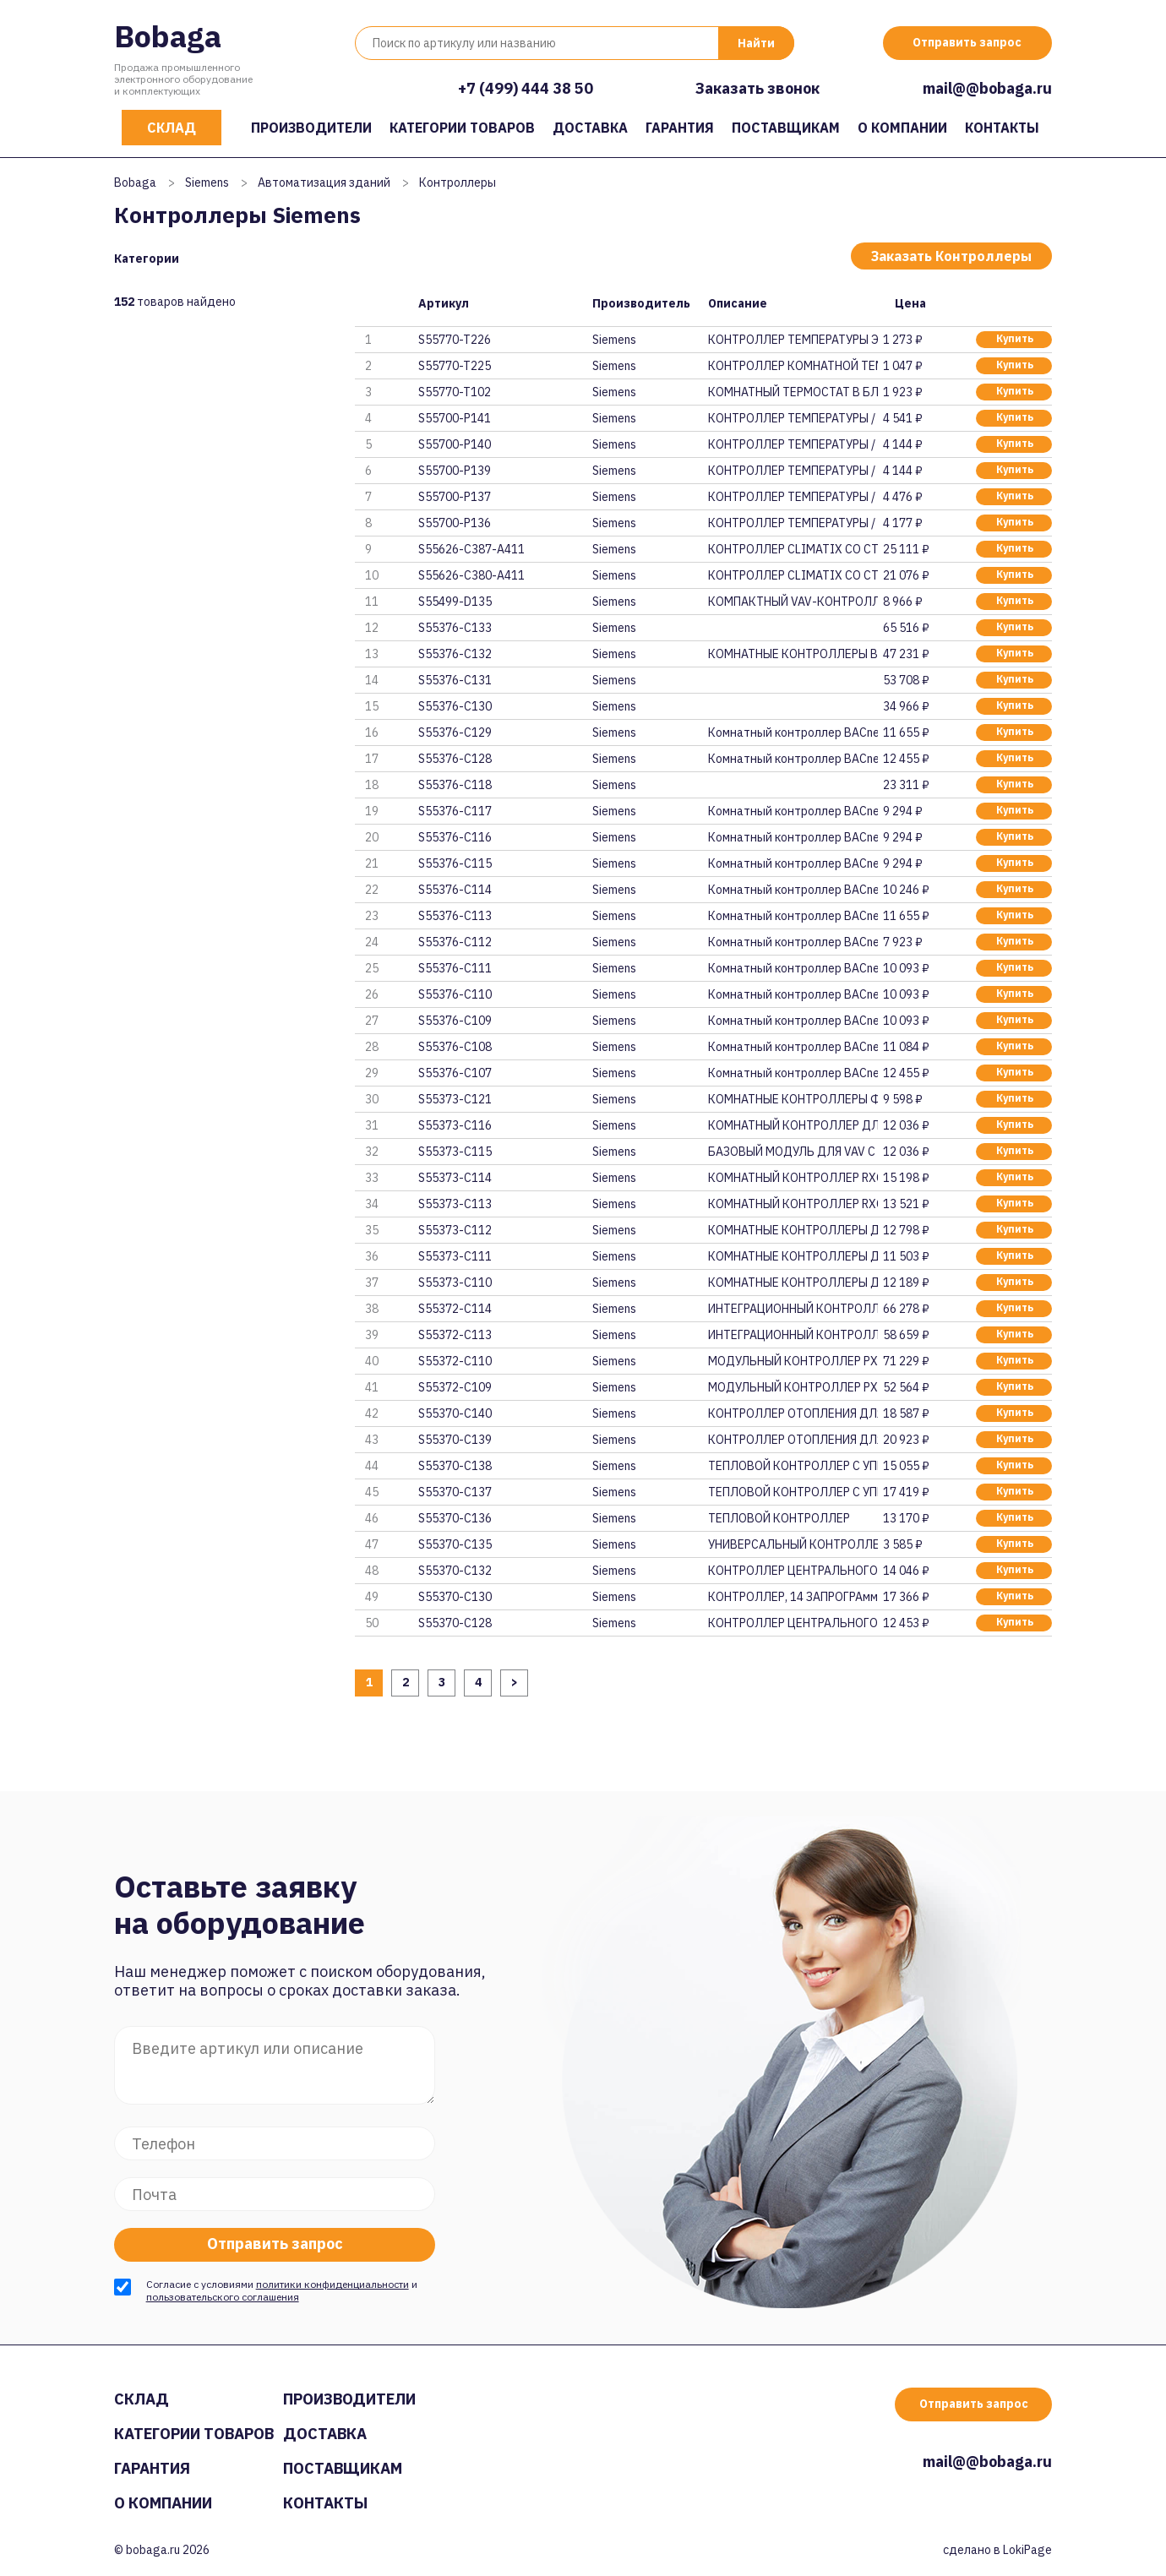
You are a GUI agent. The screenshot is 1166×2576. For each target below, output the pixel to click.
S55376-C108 (455, 1046)
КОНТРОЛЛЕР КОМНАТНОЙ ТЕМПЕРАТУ (792, 365)
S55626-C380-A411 (471, 575)
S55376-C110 (455, 994)
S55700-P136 (454, 523)
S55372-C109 (455, 1387)
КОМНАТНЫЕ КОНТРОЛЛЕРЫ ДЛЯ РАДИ (792, 1282)
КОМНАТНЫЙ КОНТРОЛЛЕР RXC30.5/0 (792, 1177)
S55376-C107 (455, 1073)
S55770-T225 (454, 365)
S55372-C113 (455, 1334)
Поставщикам (786, 127)
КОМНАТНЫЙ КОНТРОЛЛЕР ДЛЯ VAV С (792, 1125)
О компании (902, 127)
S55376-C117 (455, 811)
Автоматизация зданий (324, 182)
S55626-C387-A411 (471, 549)
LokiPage (1027, 2549)
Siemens (207, 182)
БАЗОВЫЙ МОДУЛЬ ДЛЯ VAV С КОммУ (792, 1151)
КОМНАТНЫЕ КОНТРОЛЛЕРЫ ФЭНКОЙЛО (792, 1099)
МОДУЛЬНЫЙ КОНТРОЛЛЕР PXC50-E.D (792, 1361)
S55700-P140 (454, 444)
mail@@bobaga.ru (987, 88)
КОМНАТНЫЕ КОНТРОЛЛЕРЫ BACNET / (792, 654)
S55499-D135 (455, 601)
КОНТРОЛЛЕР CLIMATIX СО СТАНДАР (792, 549)
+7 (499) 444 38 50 (525, 88)
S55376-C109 (455, 1020)
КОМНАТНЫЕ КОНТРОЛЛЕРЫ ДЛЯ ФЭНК (792, 1230)
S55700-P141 (454, 418)
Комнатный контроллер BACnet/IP (792, 758)
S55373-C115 (455, 1151)
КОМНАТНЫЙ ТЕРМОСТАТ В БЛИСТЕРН (792, 392)
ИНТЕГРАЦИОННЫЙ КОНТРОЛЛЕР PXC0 (792, 1308)
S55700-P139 (454, 470)
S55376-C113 (455, 915)
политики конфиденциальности (332, 2284)
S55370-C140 (455, 1413)
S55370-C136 (455, 1518)
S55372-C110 (455, 1361)
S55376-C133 (455, 627)
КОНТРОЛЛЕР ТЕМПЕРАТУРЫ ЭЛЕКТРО (792, 339)
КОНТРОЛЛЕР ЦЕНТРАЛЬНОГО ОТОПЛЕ (792, 1570)
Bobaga (167, 36)
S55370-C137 (455, 1492)
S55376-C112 (455, 942)
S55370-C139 (455, 1439)
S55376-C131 (455, 680)
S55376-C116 (455, 837)
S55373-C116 (455, 1125)
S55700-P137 (454, 496)
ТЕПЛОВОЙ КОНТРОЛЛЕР (779, 1518)
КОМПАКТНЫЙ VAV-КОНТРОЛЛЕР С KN (792, 601)
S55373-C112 (455, 1230)
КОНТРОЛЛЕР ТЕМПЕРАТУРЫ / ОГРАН (792, 418)
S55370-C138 (455, 1465)
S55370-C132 (455, 1570)
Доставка (590, 127)
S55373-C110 (455, 1282)
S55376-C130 (455, 706)
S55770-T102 (454, 392)
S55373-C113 (455, 1204)
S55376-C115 (455, 863)
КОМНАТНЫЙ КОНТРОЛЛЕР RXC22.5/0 (792, 1204)
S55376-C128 (455, 758)
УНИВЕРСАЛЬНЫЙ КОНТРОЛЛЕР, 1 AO (792, 1544)
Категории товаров (462, 127)
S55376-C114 (455, 889)
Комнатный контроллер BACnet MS (792, 732)
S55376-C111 (455, 968)
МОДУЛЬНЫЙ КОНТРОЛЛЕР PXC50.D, (792, 1387)
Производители (311, 127)
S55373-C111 (455, 1256)
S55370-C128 (455, 1623)
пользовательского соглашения (222, 2296)
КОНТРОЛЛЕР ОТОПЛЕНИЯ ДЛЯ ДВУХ (792, 1413)
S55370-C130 (455, 1596)
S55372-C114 (455, 1308)
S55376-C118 (455, 784)
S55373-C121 (455, 1099)
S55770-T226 (454, 339)
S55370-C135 (455, 1544)
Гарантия (680, 127)
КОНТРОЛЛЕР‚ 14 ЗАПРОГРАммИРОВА (792, 1596)
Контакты (1002, 127)
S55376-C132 (455, 654)
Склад (171, 127)
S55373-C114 (455, 1177)
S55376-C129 (455, 732)
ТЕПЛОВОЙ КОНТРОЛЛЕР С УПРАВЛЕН (792, 1465)
